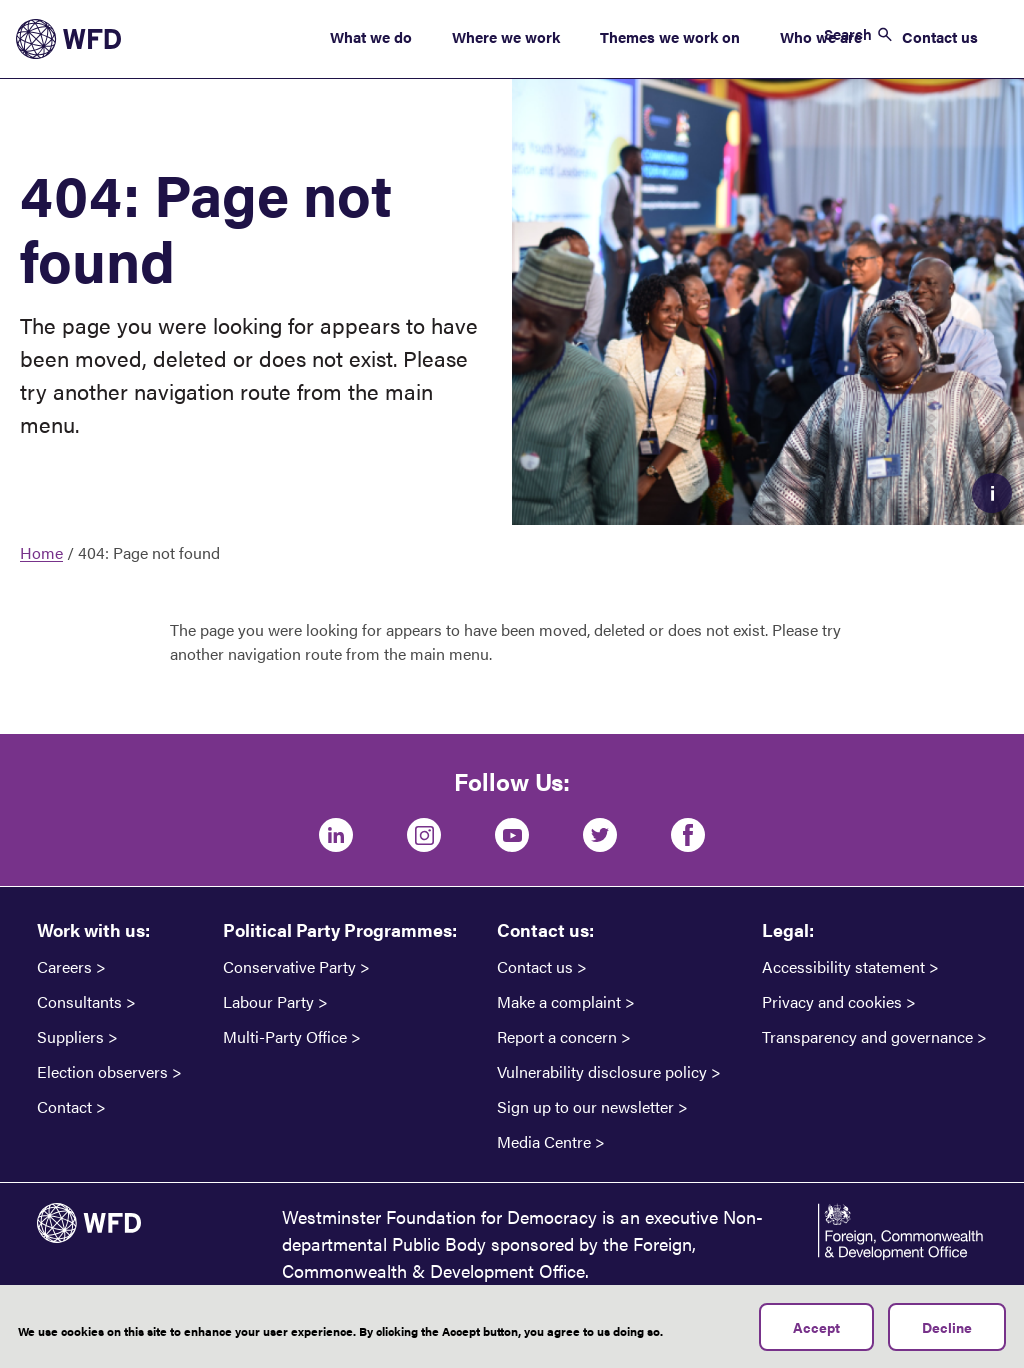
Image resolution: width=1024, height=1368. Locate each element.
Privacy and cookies (832, 1002)
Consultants (79, 1002)
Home (41, 552)
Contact (64, 1107)
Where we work (506, 36)
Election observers (102, 1072)
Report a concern (557, 1037)
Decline (947, 1334)
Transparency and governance (867, 1037)
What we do (371, 36)
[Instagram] (424, 835)
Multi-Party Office (285, 1037)
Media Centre (544, 1142)
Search (848, 33)
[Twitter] (600, 835)
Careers (64, 967)
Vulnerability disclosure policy (602, 1072)
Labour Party (268, 1002)
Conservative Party (289, 967)
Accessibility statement (843, 967)
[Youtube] (512, 835)
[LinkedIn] (336, 835)
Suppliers (70, 1037)
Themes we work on (670, 36)
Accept (816, 1334)
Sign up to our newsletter (585, 1107)
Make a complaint (559, 1002)
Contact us (940, 36)
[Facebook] (688, 835)
